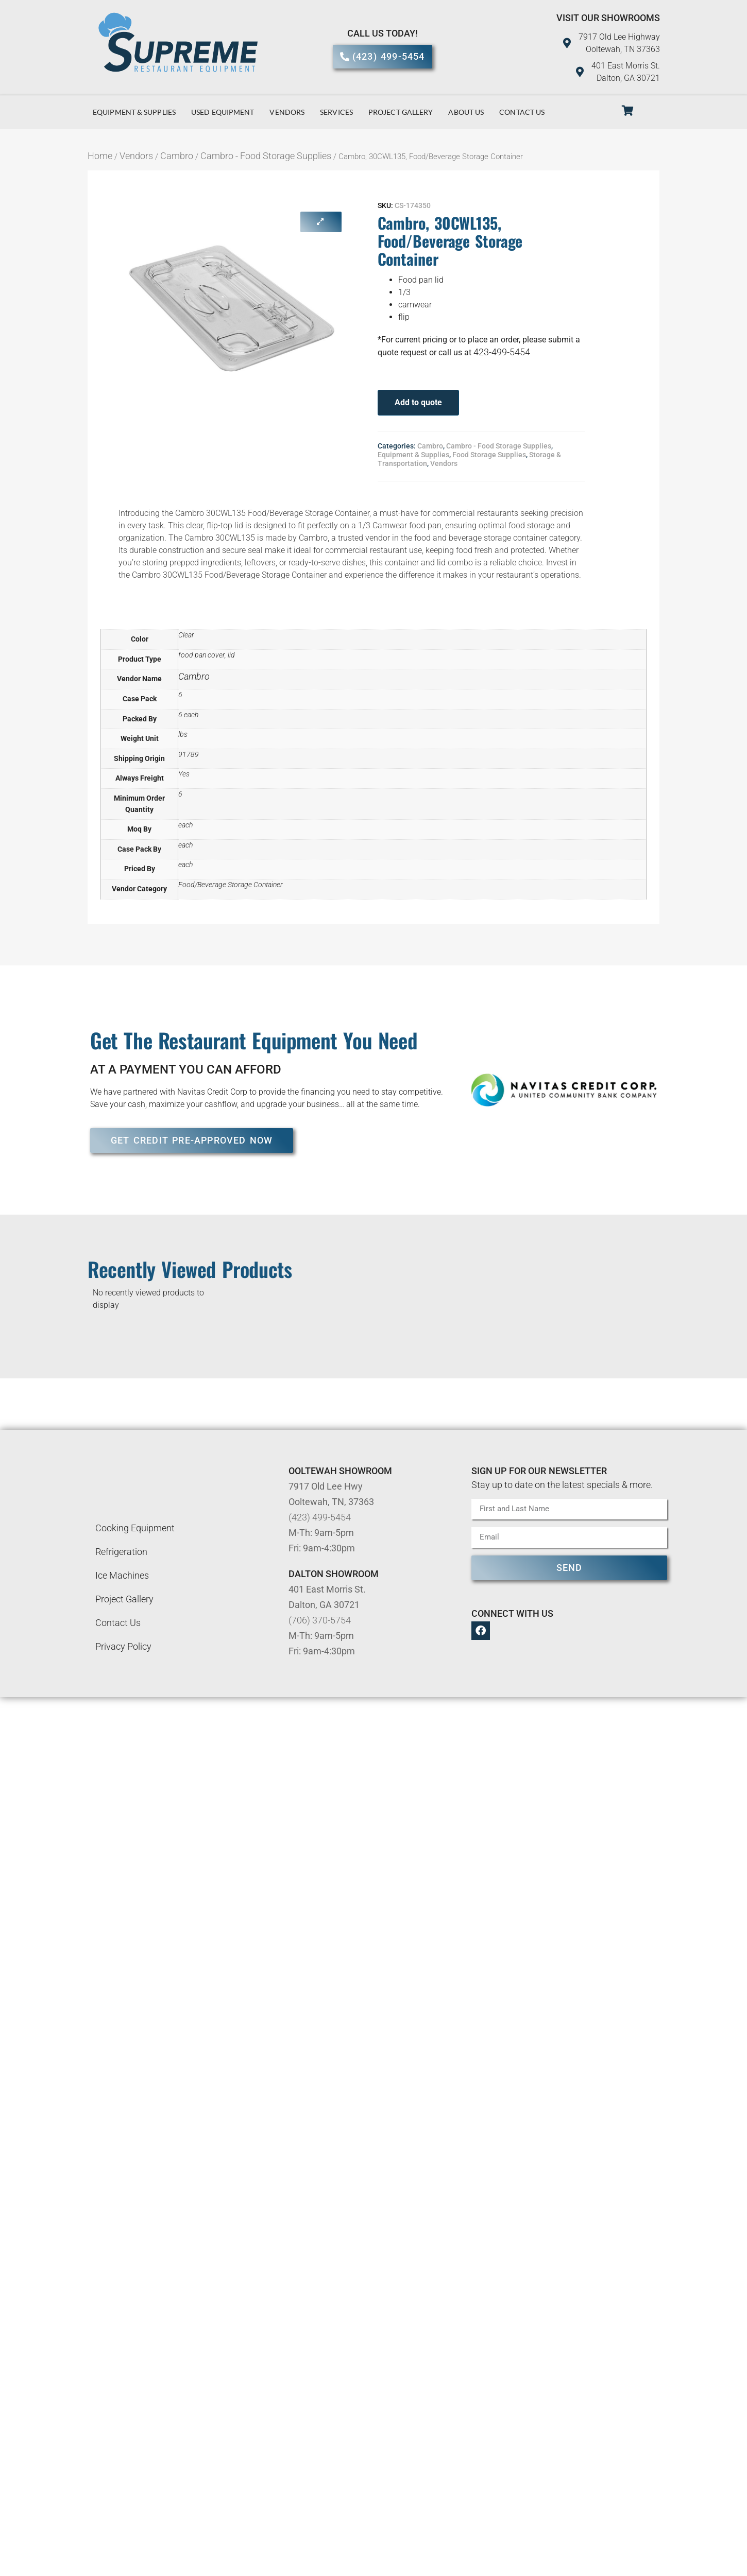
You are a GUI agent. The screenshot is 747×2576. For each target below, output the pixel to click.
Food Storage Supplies (489, 455)
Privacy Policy (123, 1646)
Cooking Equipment (135, 1528)
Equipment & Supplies (134, 112)
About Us (466, 112)
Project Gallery (400, 112)
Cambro (176, 155)
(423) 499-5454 (319, 1517)
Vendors (286, 112)
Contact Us (522, 112)
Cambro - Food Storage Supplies (265, 155)
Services (336, 112)
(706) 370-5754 (319, 1620)
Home (100, 155)
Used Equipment (222, 112)
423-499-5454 (501, 352)
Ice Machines (122, 1575)
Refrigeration (121, 1551)
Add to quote (418, 402)
